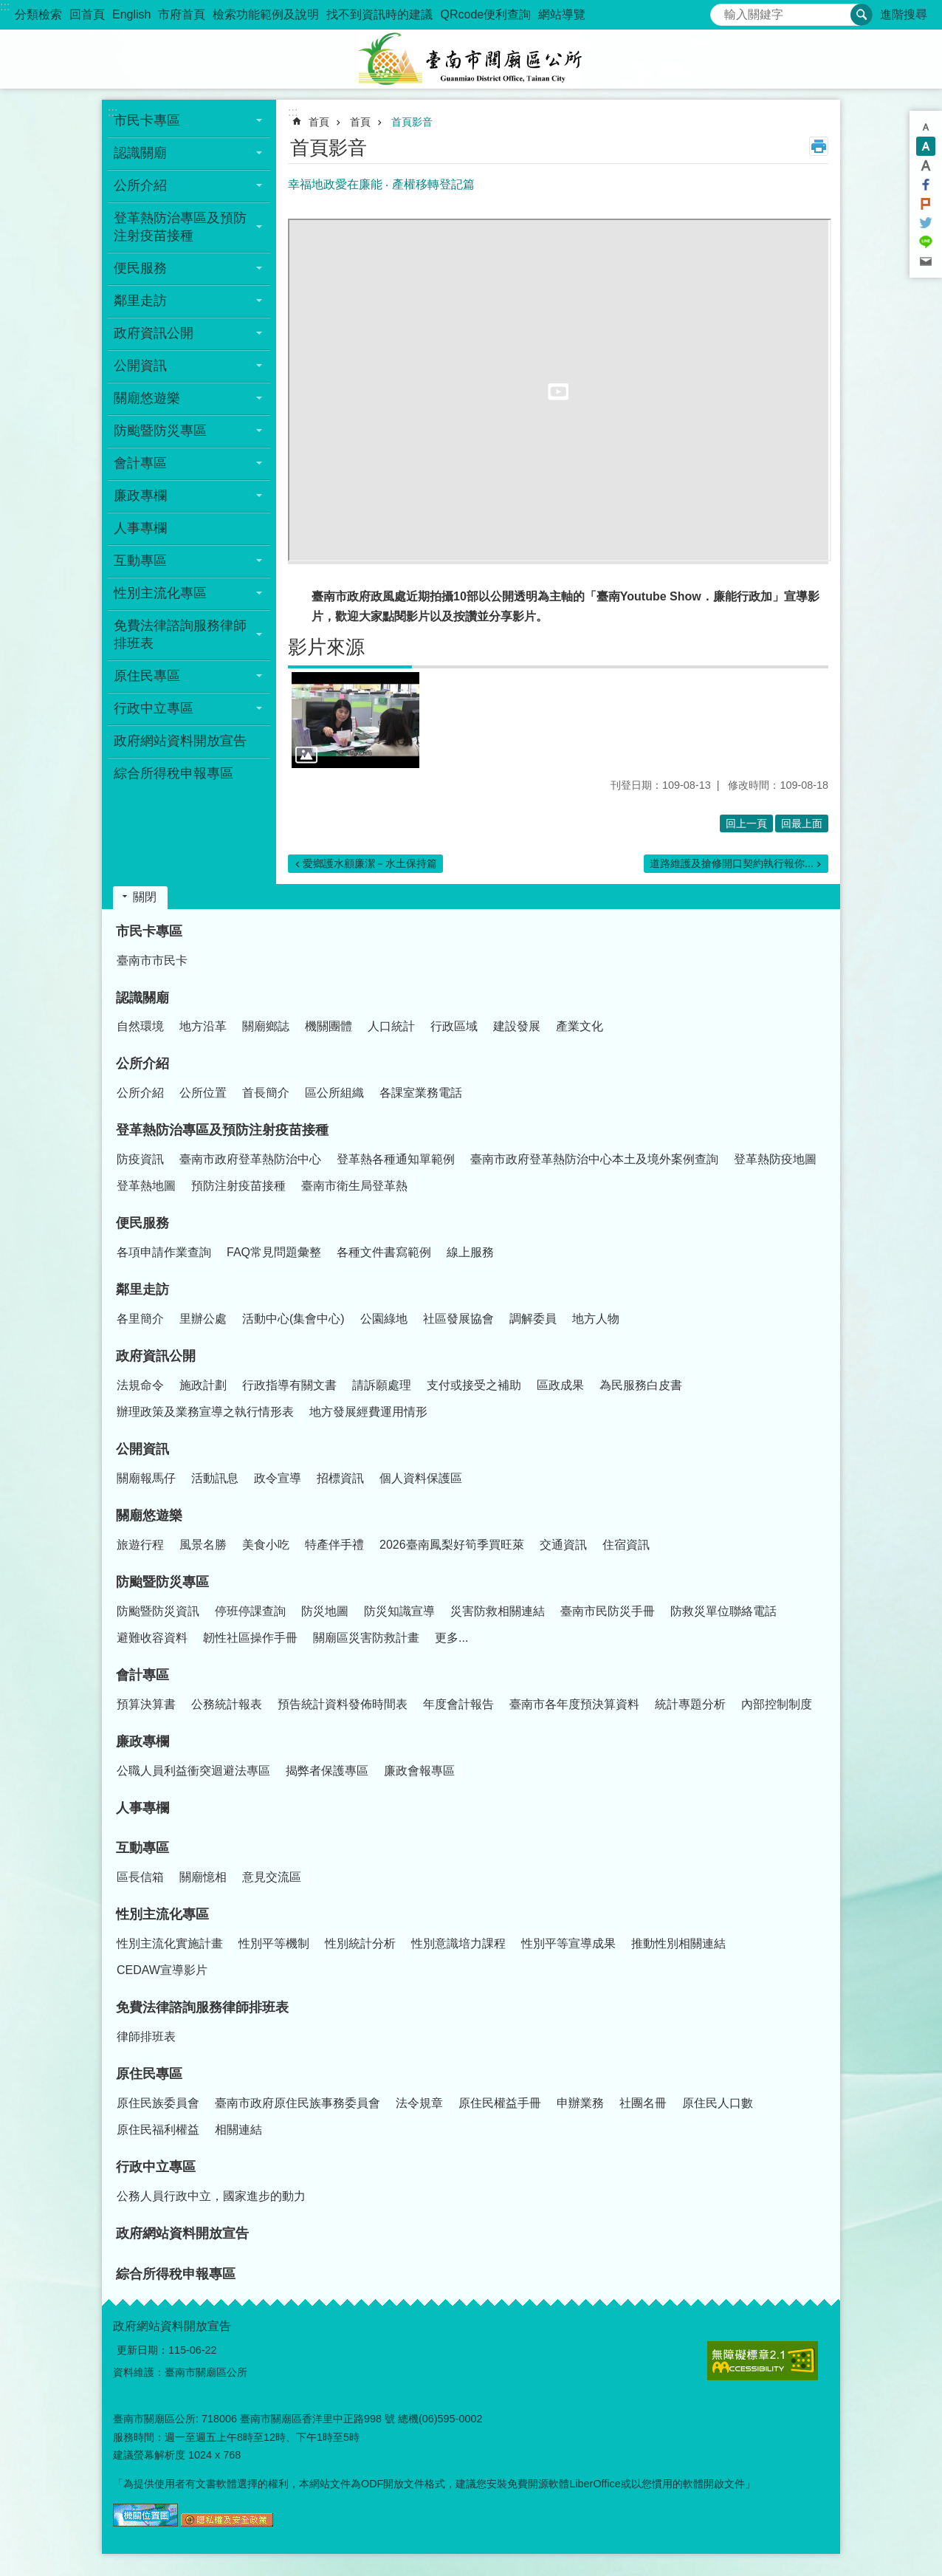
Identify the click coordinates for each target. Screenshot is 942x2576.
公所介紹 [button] (140, 185)
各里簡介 (140, 1318)
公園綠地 (384, 1318)
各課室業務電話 (420, 1092)
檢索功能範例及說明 (266, 14)
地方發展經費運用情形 (368, 1411)
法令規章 (419, 2103)
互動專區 (142, 1847)
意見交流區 (271, 1877)
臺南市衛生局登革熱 (354, 1185)
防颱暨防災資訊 (158, 1611)
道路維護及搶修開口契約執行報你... (732, 863)
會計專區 (142, 1675)
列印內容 (818, 146)
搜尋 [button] (861, 15)
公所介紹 (142, 1063)
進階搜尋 (903, 14)
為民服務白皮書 (640, 1385)
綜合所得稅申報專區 (173, 773)
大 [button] (925, 165)
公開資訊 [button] (140, 365)
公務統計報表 (226, 1704)
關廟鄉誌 (265, 1026)
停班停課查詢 (250, 1611)
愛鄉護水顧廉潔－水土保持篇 (370, 863)
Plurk (925, 203)
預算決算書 (146, 1704)
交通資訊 (563, 1544)
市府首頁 (181, 14)
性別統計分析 (360, 1943)
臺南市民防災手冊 (607, 1611)
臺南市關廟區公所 (471, 59)
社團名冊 (643, 2103)
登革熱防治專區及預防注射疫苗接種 (222, 1130)
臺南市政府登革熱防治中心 (250, 1159)
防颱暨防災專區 (162, 1582)
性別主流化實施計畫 (170, 1943)
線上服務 (470, 1252)
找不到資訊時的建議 (379, 14)
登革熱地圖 (146, 1185)
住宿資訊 (626, 1544)
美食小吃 (265, 1544)
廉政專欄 (142, 1741)
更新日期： (142, 2350)
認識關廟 (142, 997)
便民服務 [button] (140, 268)
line (925, 242)
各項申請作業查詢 (164, 1252)
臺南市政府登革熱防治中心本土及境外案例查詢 (594, 1159)
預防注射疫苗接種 (238, 1185)
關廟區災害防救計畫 (366, 1637)
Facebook (925, 184)
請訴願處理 (381, 1385)
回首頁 (87, 14)
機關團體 (328, 1026)
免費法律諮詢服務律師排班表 (202, 2007)
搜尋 (722, 10)
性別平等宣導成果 (568, 1943)
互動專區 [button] (140, 560)
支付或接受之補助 (474, 1385)
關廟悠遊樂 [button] (147, 398)
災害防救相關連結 (497, 1611)
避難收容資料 (152, 1637)
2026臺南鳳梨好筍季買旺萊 (451, 1544)
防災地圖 (324, 1611)
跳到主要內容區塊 (7, 7)
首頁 (319, 122)
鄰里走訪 (142, 1289)
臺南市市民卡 (152, 960)
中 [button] (925, 146)
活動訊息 (214, 1478)
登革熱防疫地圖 (775, 1159)
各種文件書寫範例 (384, 1252)
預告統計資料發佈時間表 (343, 1704)
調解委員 (533, 1318)
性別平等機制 (273, 1943)
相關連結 (238, 2129)
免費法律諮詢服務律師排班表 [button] (180, 634)
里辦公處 (203, 1318)
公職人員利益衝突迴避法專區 (193, 1770)
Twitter (925, 223)
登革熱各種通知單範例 (396, 1159)
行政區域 (454, 1026)
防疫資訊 (140, 1159)
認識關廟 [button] (140, 152)
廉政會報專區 (419, 1770)
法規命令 (140, 1385)
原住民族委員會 (158, 2103)
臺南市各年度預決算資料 (574, 1704)
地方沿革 (203, 1026)
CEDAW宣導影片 (162, 1970)
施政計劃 (203, 1385)
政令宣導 (277, 1478)
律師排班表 (146, 2036)
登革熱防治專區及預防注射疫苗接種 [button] (180, 226)
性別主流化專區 (162, 1914)
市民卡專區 (149, 931)
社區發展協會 (458, 1318)
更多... (451, 1637)
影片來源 (326, 647)
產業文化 (579, 1026)
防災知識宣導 (399, 1611)
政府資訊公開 (156, 1356)
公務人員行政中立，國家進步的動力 (211, 2196)
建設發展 (516, 1026)
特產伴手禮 (334, 1544)
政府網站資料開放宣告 (180, 740)
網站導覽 (561, 14)
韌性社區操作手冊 (250, 1637)
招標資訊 (340, 1478)
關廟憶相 (203, 1877)
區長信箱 (140, 1877)
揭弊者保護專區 (327, 1770)
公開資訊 (142, 1449)
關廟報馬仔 (146, 1478)
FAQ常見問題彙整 (274, 1252)
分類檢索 (38, 14)
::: (5, 6)
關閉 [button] (145, 897)
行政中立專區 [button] (153, 708)
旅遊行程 (140, 1544)
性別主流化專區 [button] (160, 593)
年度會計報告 (458, 1704)
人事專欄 (140, 528)
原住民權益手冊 (499, 2103)
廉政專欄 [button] (140, 495)
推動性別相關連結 (678, 1943)
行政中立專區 (156, 2166)
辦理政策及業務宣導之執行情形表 (205, 1411)
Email (925, 261)
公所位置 (203, 1092)
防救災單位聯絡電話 (723, 1611)
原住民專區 (149, 2073)
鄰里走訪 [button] (140, 300)
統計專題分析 (690, 1704)
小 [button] (925, 127)
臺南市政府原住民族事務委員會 (297, 2103)
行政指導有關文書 (289, 1385)
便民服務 (142, 1223)
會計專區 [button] (140, 463)
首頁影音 (412, 122)
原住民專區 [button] (147, 675)
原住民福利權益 (158, 2129)
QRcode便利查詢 (485, 14)
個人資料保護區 (420, 1478)
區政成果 (560, 1385)
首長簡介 (265, 1092)
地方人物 (595, 1318)
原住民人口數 (717, 2103)
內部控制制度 (776, 1704)
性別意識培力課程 (458, 1943)
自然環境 (140, 1026)
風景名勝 (203, 1544)
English (131, 14)
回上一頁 (746, 823)
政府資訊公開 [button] (153, 333)
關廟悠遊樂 (149, 1515)
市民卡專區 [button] (147, 120)
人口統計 (391, 1026)
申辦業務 (580, 2103)
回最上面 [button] (801, 823)
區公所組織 (334, 1092)
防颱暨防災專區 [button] (160, 430)
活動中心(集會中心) (293, 1318)
